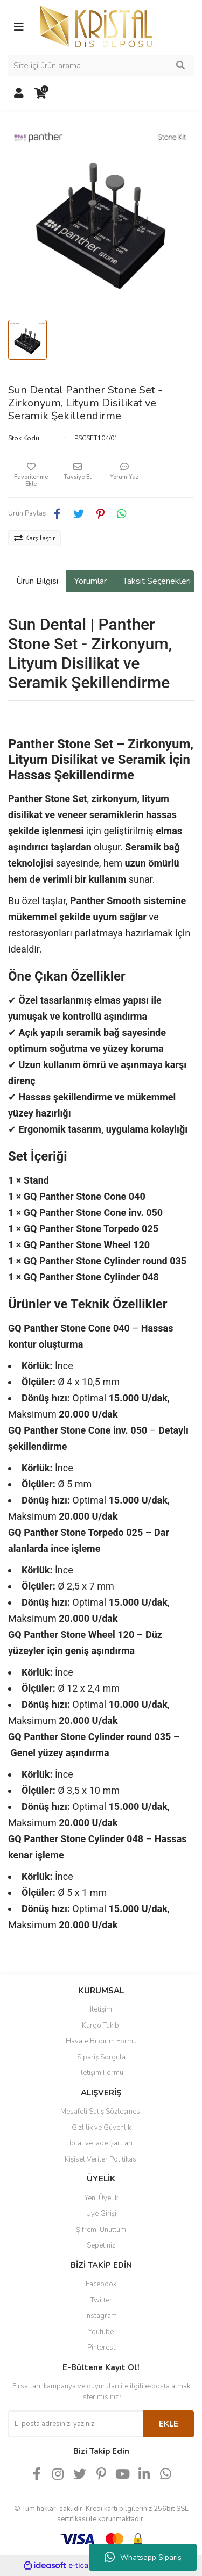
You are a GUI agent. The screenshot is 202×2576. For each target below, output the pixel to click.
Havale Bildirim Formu (101, 2041)
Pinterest (101, 2347)
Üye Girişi (101, 2214)
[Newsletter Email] (75, 2423)
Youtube (101, 2332)
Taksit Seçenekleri (157, 581)
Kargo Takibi (101, 2025)
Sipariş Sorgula (101, 2057)
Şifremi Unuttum (101, 2230)
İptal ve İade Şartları (101, 2143)
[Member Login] (19, 93)
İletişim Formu (101, 2073)
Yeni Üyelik (101, 2198)
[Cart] (40, 93)
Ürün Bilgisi (37, 581)
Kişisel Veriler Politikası (101, 2159)
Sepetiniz (101, 2245)
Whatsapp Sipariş (143, 2557)
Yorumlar (90, 581)
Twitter (101, 2300)
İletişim (101, 2009)
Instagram (101, 2316)
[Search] (101, 65)
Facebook (101, 2284)
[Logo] (96, 26)
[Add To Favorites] (31, 476)
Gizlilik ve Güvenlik (101, 2128)
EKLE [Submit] (168, 2423)
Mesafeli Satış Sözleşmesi (101, 2111)
